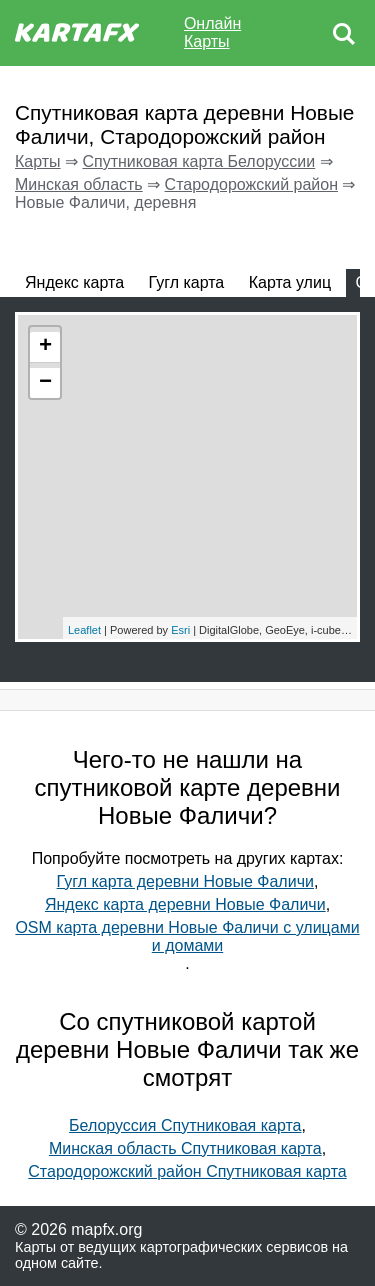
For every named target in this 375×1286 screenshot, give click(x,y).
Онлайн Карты (212, 32)
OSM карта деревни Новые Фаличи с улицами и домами (187, 936)
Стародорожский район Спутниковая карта (187, 1171)
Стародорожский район (251, 184)
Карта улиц (290, 282)
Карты (38, 161)
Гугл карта (187, 282)
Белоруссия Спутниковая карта (185, 1125)
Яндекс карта (74, 282)
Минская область (79, 184)
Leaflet (84, 630)
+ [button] (45, 347)
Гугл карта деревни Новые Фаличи (185, 881)
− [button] (45, 383)
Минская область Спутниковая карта (185, 1148)
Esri (180, 630)
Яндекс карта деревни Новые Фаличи (185, 904)
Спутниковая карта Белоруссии (198, 161)
